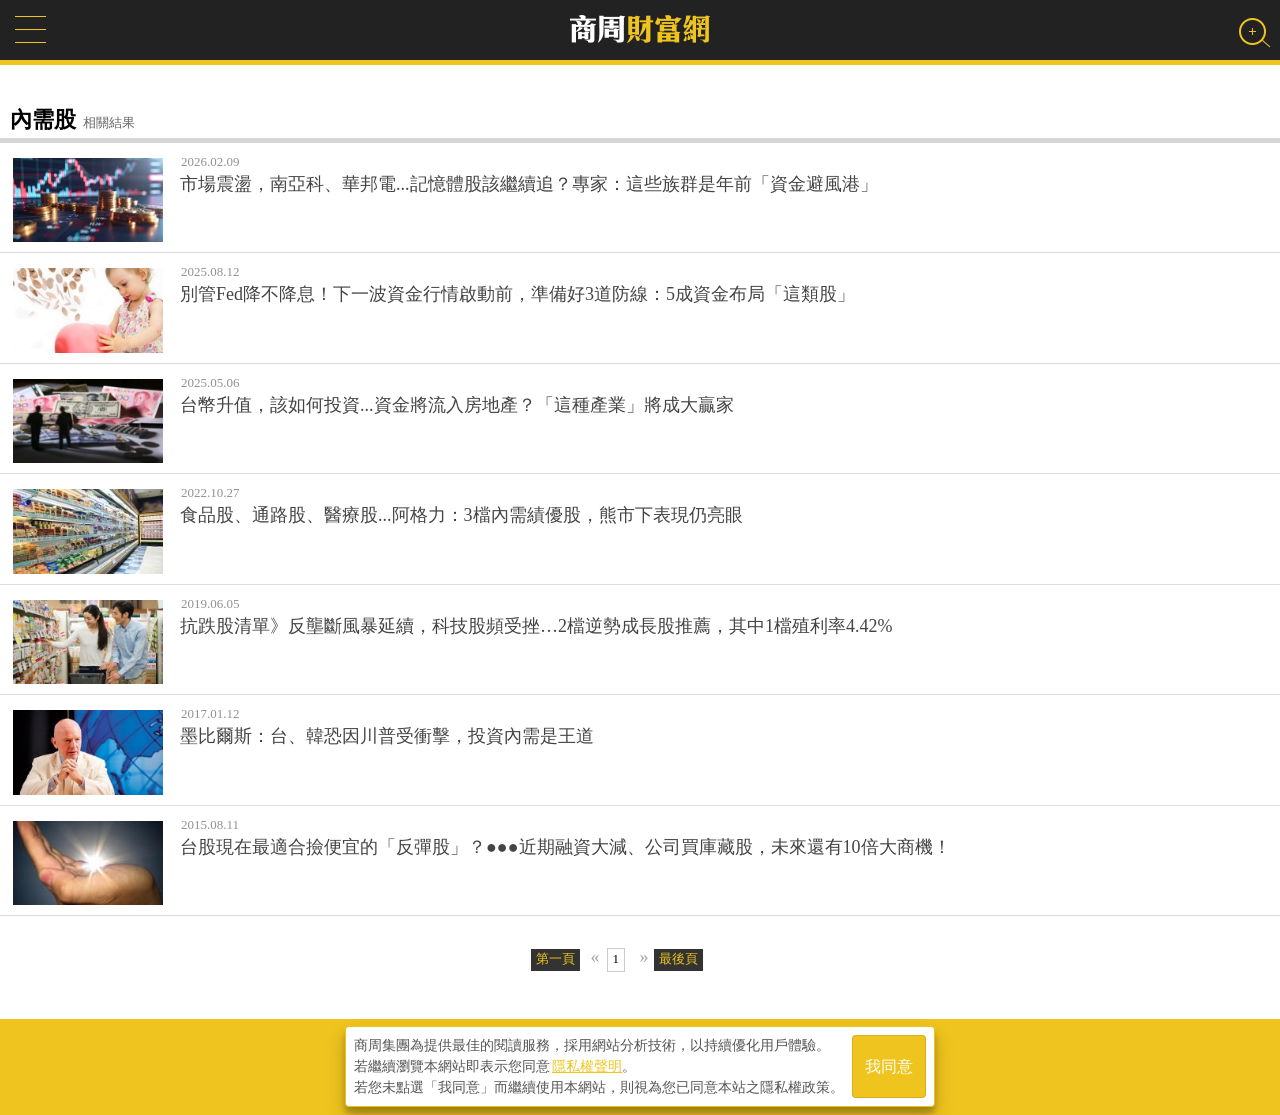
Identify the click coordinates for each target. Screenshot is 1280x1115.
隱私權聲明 (587, 1066)
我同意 (889, 1066)
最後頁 (678, 958)
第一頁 (555, 958)
